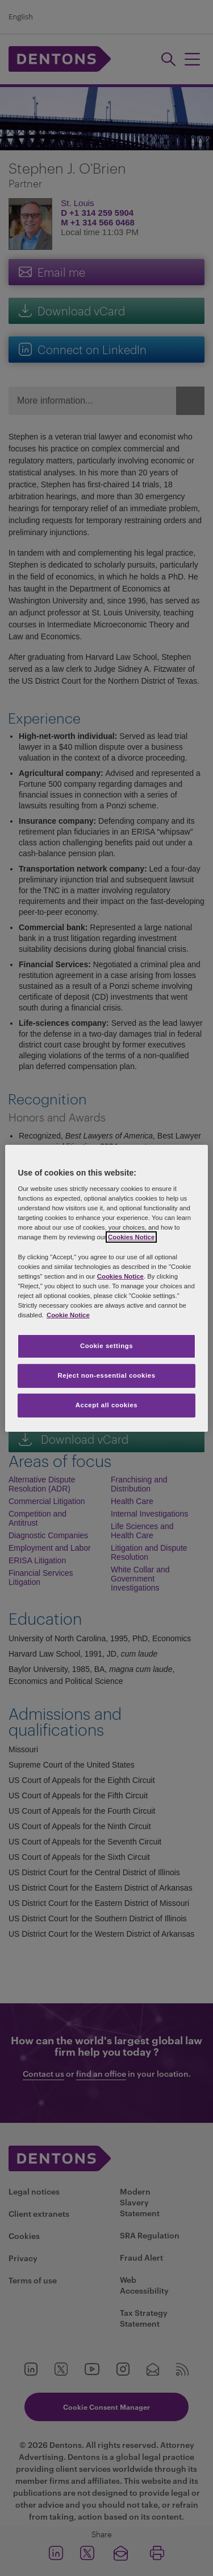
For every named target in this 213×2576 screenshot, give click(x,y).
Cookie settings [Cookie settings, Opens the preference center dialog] (106, 1345)
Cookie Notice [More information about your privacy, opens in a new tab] (68, 1315)
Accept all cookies (107, 1405)
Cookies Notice (131, 1237)
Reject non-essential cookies (106, 1375)
